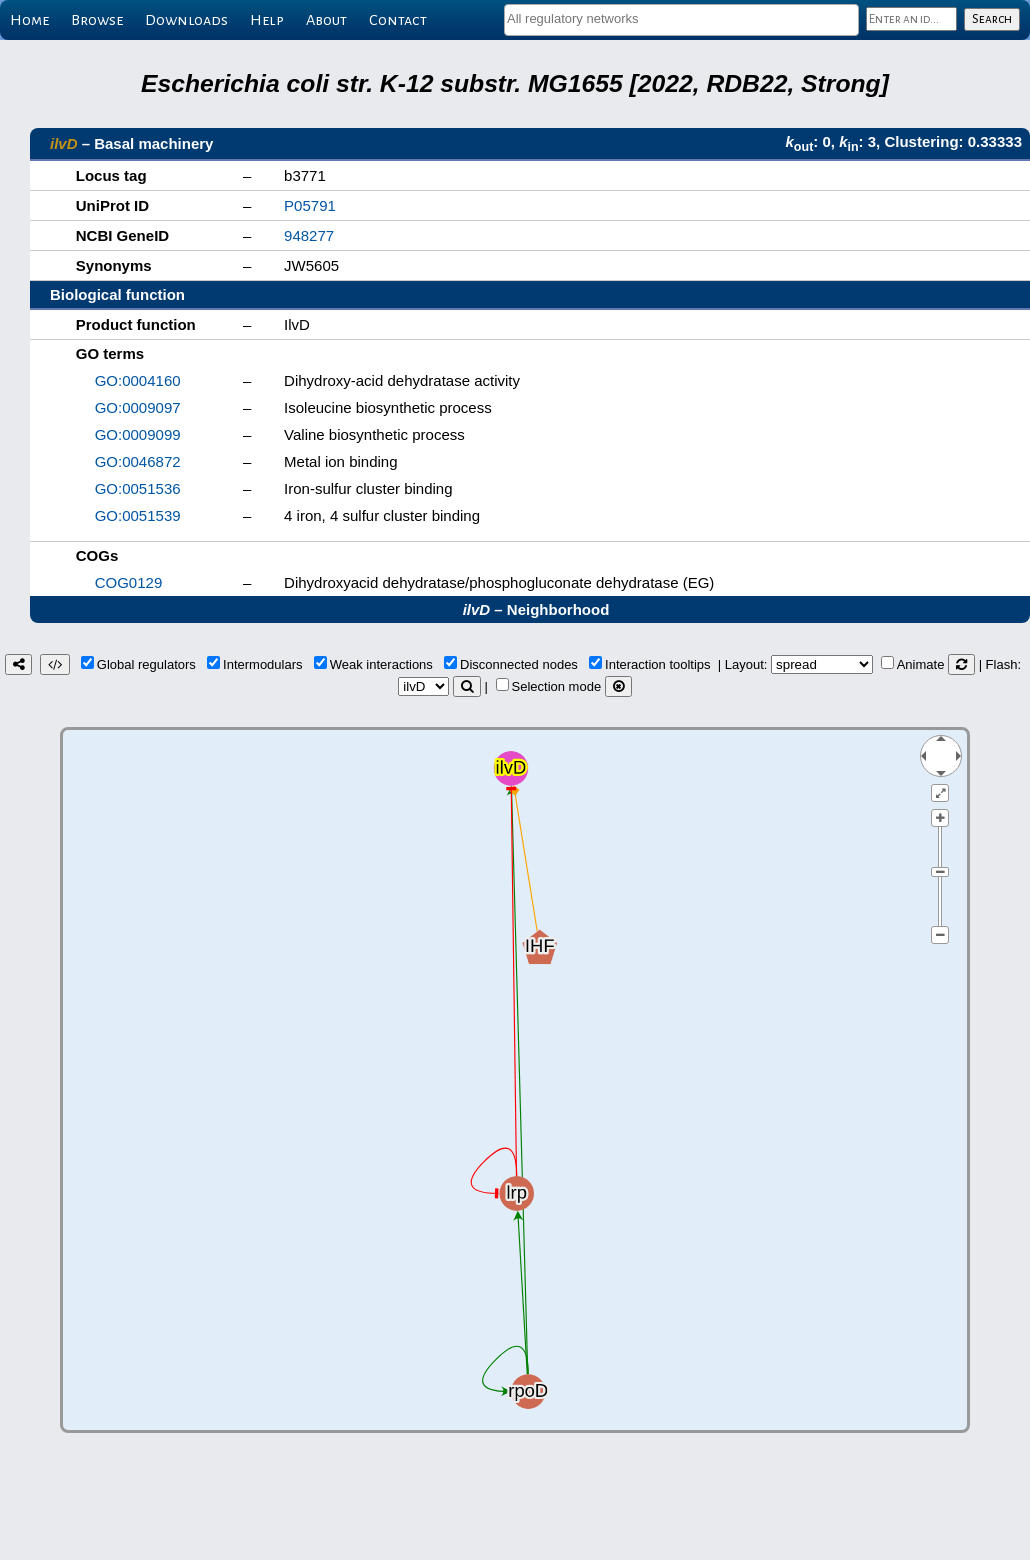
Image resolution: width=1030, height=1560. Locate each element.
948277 (309, 235)
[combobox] (681, 20)
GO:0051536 (138, 488)
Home (29, 20)
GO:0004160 (138, 380)
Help (267, 20)
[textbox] (681, 18)
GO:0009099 (138, 434)
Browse (97, 20)
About (326, 20)
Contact (398, 20)
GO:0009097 (138, 407)
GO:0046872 (138, 461)
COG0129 (129, 582)
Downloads (186, 20)
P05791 (310, 205)
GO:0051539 (138, 515)
